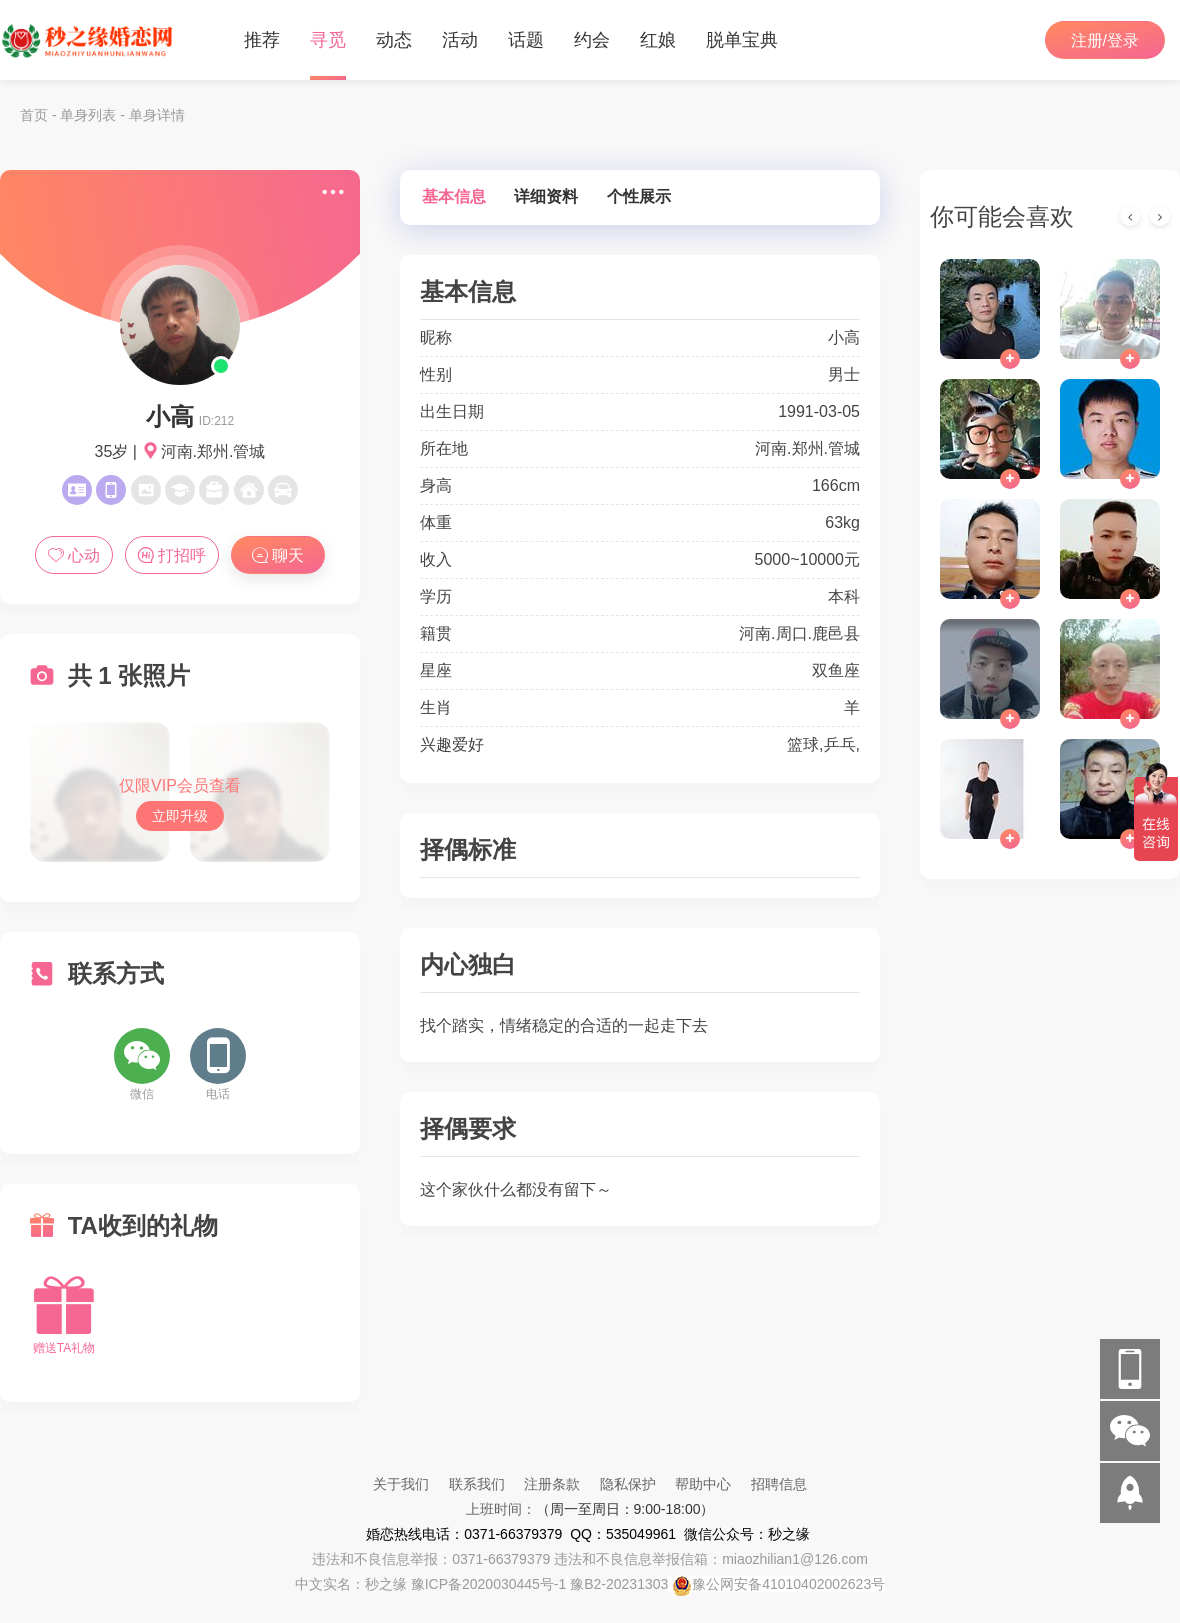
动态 (394, 40)
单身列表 (88, 115)
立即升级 (180, 816)
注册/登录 (1105, 40)
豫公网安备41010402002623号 (788, 1584)
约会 (592, 40)
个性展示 (639, 196)
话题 (526, 40)
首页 (34, 115)
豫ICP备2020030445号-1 (489, 1584)
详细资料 (546, 196)
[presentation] (1130, 216)
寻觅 (328, 40)
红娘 (658, 40)
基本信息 (454, 196)
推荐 (262, 40)
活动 (460, 40)
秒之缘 (386, 1584)
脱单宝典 (742, 40)
